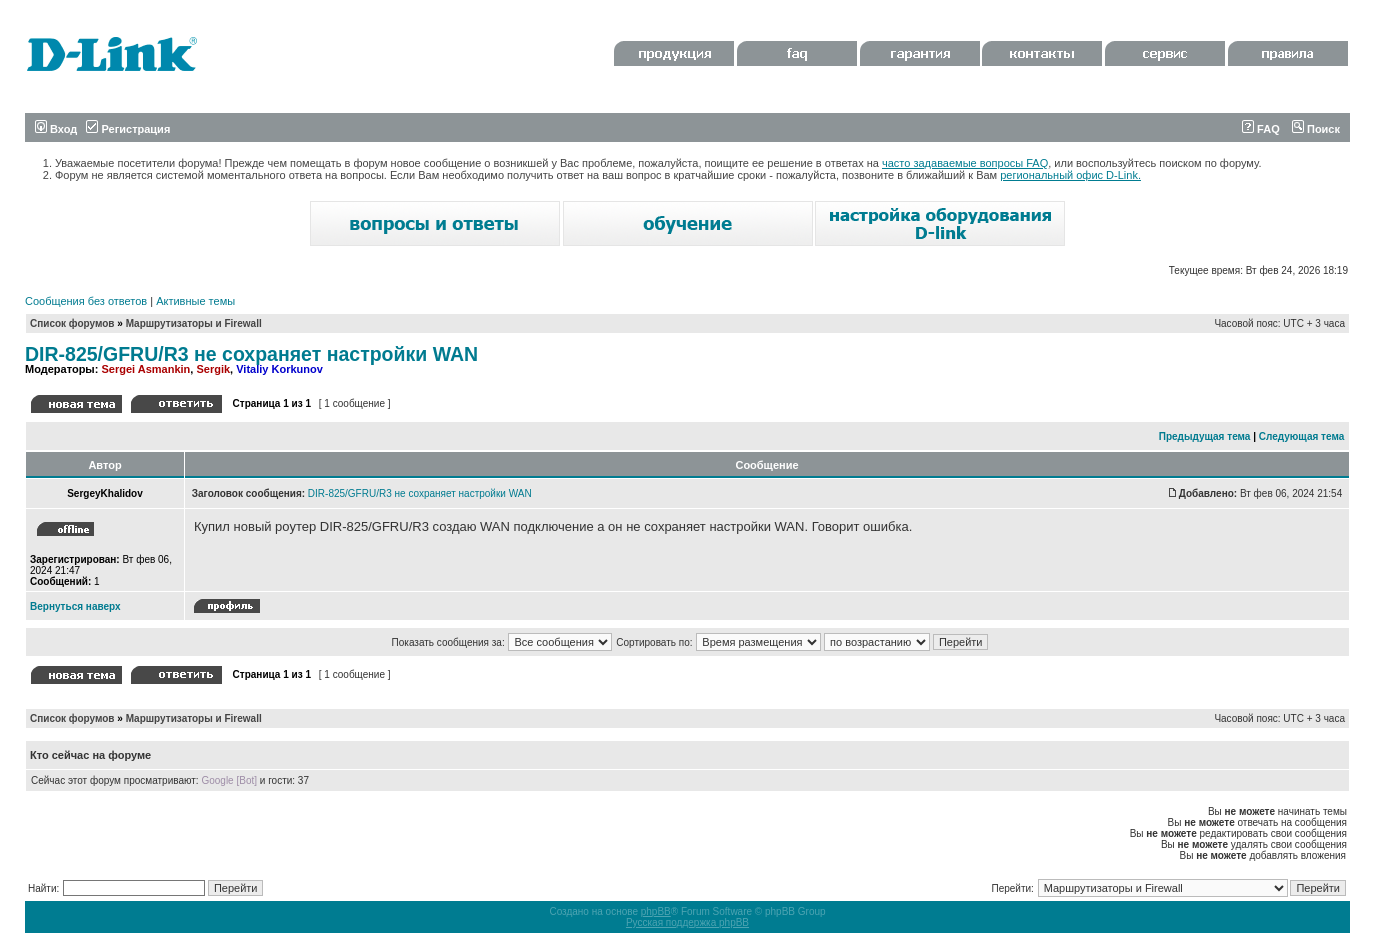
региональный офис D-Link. (1070, 175)
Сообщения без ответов (86, 301)
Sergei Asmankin (145, 369)
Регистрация (128, 129)
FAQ (1261, 129)
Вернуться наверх (75, 606)
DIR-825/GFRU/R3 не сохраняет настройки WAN (251, 354)
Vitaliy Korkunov (279, 369)
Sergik (213, 369)
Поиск (1316, 129)
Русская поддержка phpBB (687, 922)
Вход (56, 129)
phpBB (656, 911)
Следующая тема (1301, 436)
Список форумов (72, 323)
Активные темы (195, 301)
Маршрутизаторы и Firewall (194, 323)
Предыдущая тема (1205, 436)
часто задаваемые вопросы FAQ (965, 163)
